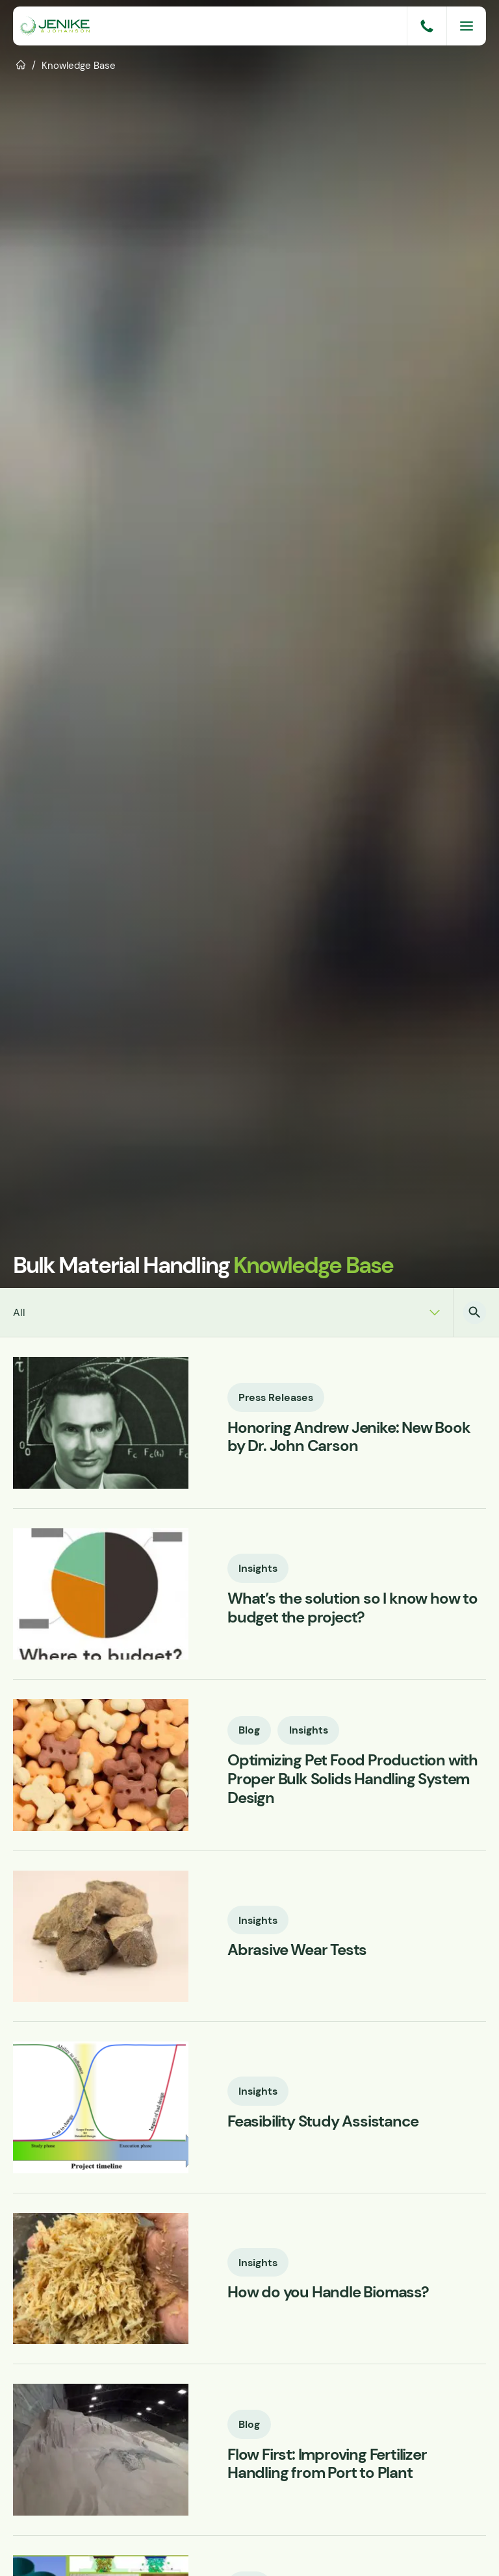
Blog (250, 1729)
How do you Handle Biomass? (328, 2293)
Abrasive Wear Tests (296, 1950)
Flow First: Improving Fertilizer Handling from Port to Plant (327, 2464)
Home (21, 63)
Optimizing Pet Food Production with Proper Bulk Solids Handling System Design (352, 1780)
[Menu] (466, 26)
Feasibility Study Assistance (322, 2121)
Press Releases (276, 1396)
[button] (474, 1312)
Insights (258, 1567)
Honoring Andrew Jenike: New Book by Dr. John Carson (348, 1437)
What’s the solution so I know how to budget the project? (352, 1609)
